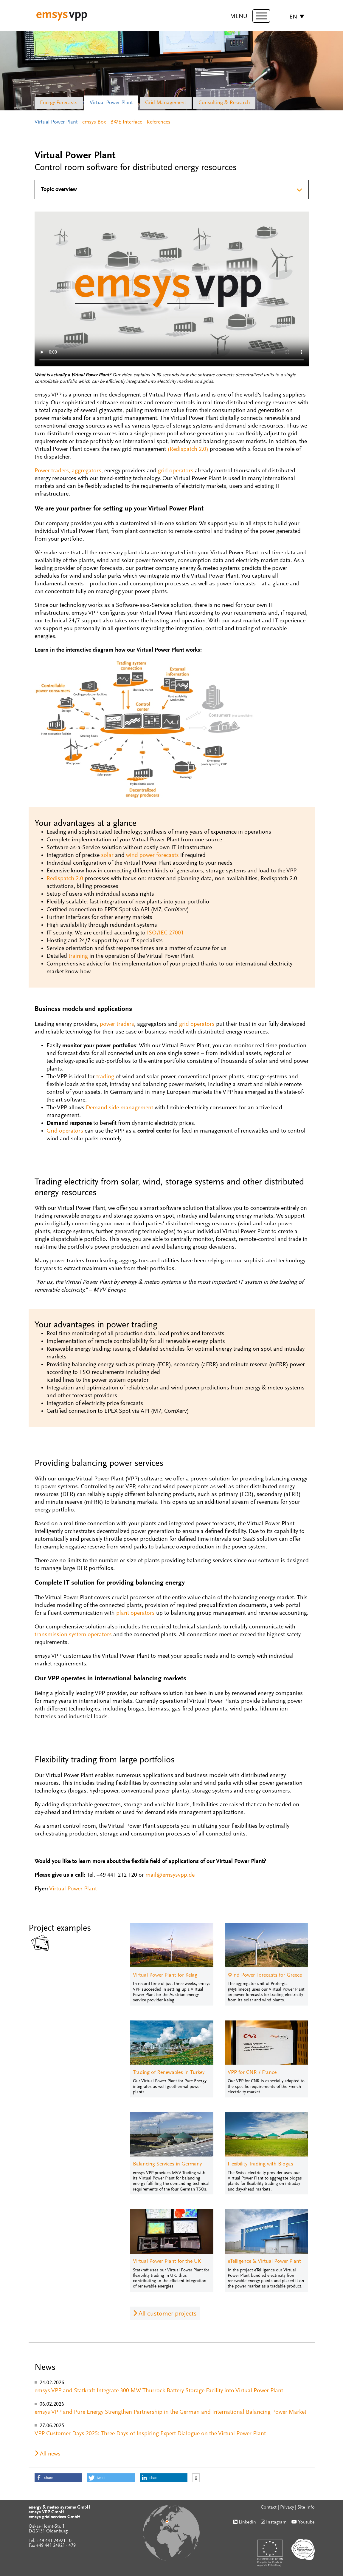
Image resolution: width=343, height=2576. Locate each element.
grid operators (175, 471)
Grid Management (165, 103)
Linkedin (247, 2522)
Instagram (276, 2522)
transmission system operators (73, 1635)
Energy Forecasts (58, 103)
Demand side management (119, 1108)
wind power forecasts (152, 855)
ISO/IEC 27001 (165, 933)
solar (107, 855)
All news (50, 2454)
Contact (269, 2507)
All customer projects (168, 2314)
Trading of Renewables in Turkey (168, 2072)
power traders (117, 1024)
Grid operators (64, 1131)
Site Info (306, 2507)
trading (105, 1077)
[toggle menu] (261, 16)
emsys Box (94, 122)
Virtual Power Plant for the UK (167, 2261)
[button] (58, 2477)
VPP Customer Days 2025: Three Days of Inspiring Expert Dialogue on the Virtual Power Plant (150, 2434)
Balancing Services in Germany (167, 2164)
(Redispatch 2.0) (187, 449)
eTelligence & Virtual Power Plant (264, 2261)
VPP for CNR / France (252, 2072)
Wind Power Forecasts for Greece (265, 1975)
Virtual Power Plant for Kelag (165, 1975)
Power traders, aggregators (68, 471)
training (78, 956)
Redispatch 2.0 (64, 879)
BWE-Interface (126, 122)
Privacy (287, 2507)
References (158, 122)
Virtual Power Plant (111, 103)
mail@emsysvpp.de (170, 1875)
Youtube (306, 2522)
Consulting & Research (224, 103)
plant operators (135, 1613)
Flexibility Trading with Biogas (260, 2164)
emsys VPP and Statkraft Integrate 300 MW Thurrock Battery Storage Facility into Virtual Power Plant (159, 2391)
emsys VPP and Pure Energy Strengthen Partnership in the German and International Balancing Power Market (170, 2412)
